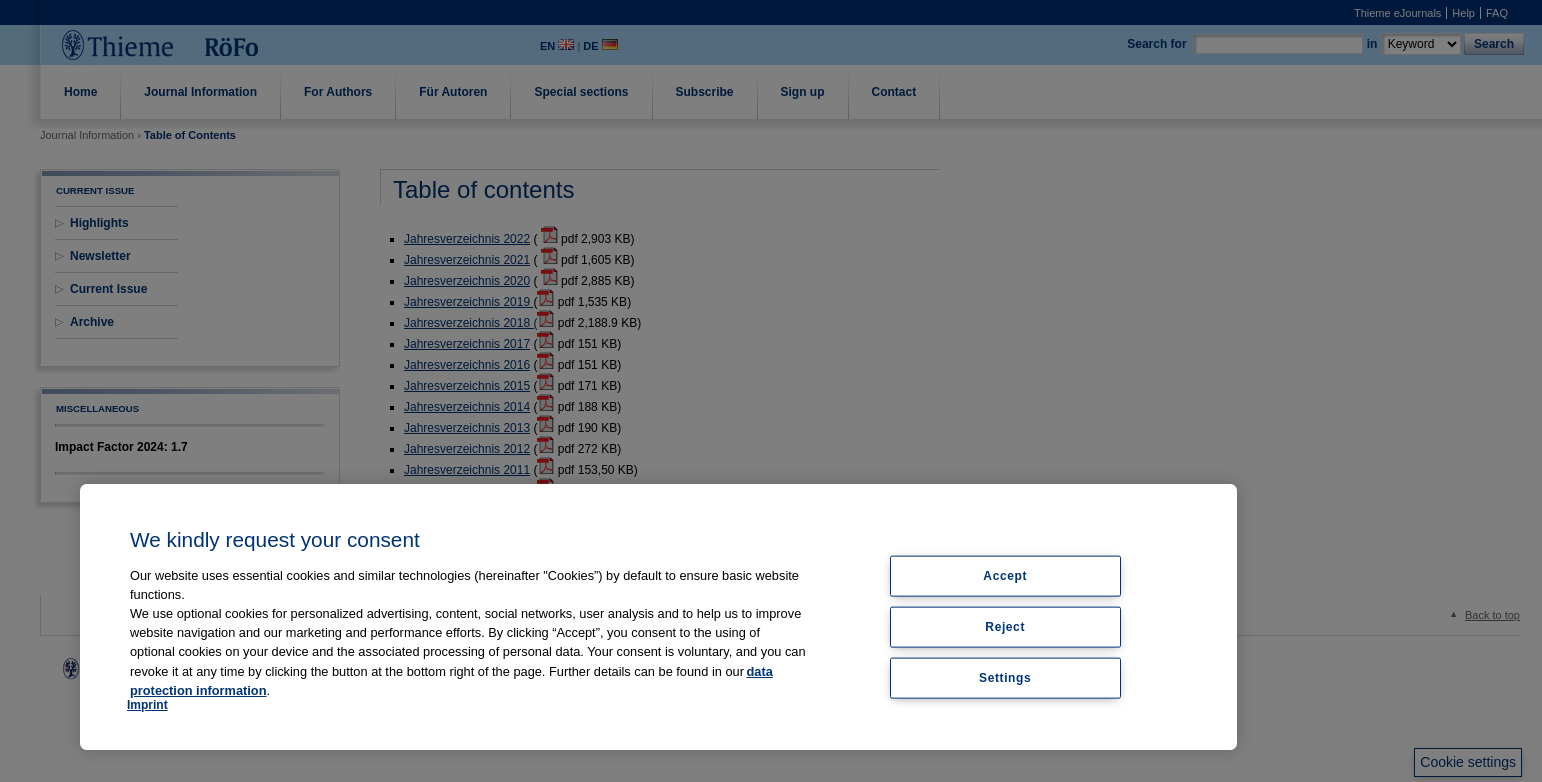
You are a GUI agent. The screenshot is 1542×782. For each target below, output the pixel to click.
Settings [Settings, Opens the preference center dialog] (1005, 677)
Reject (1005, 626)
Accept (1005, 576)
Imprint (147, 705)
